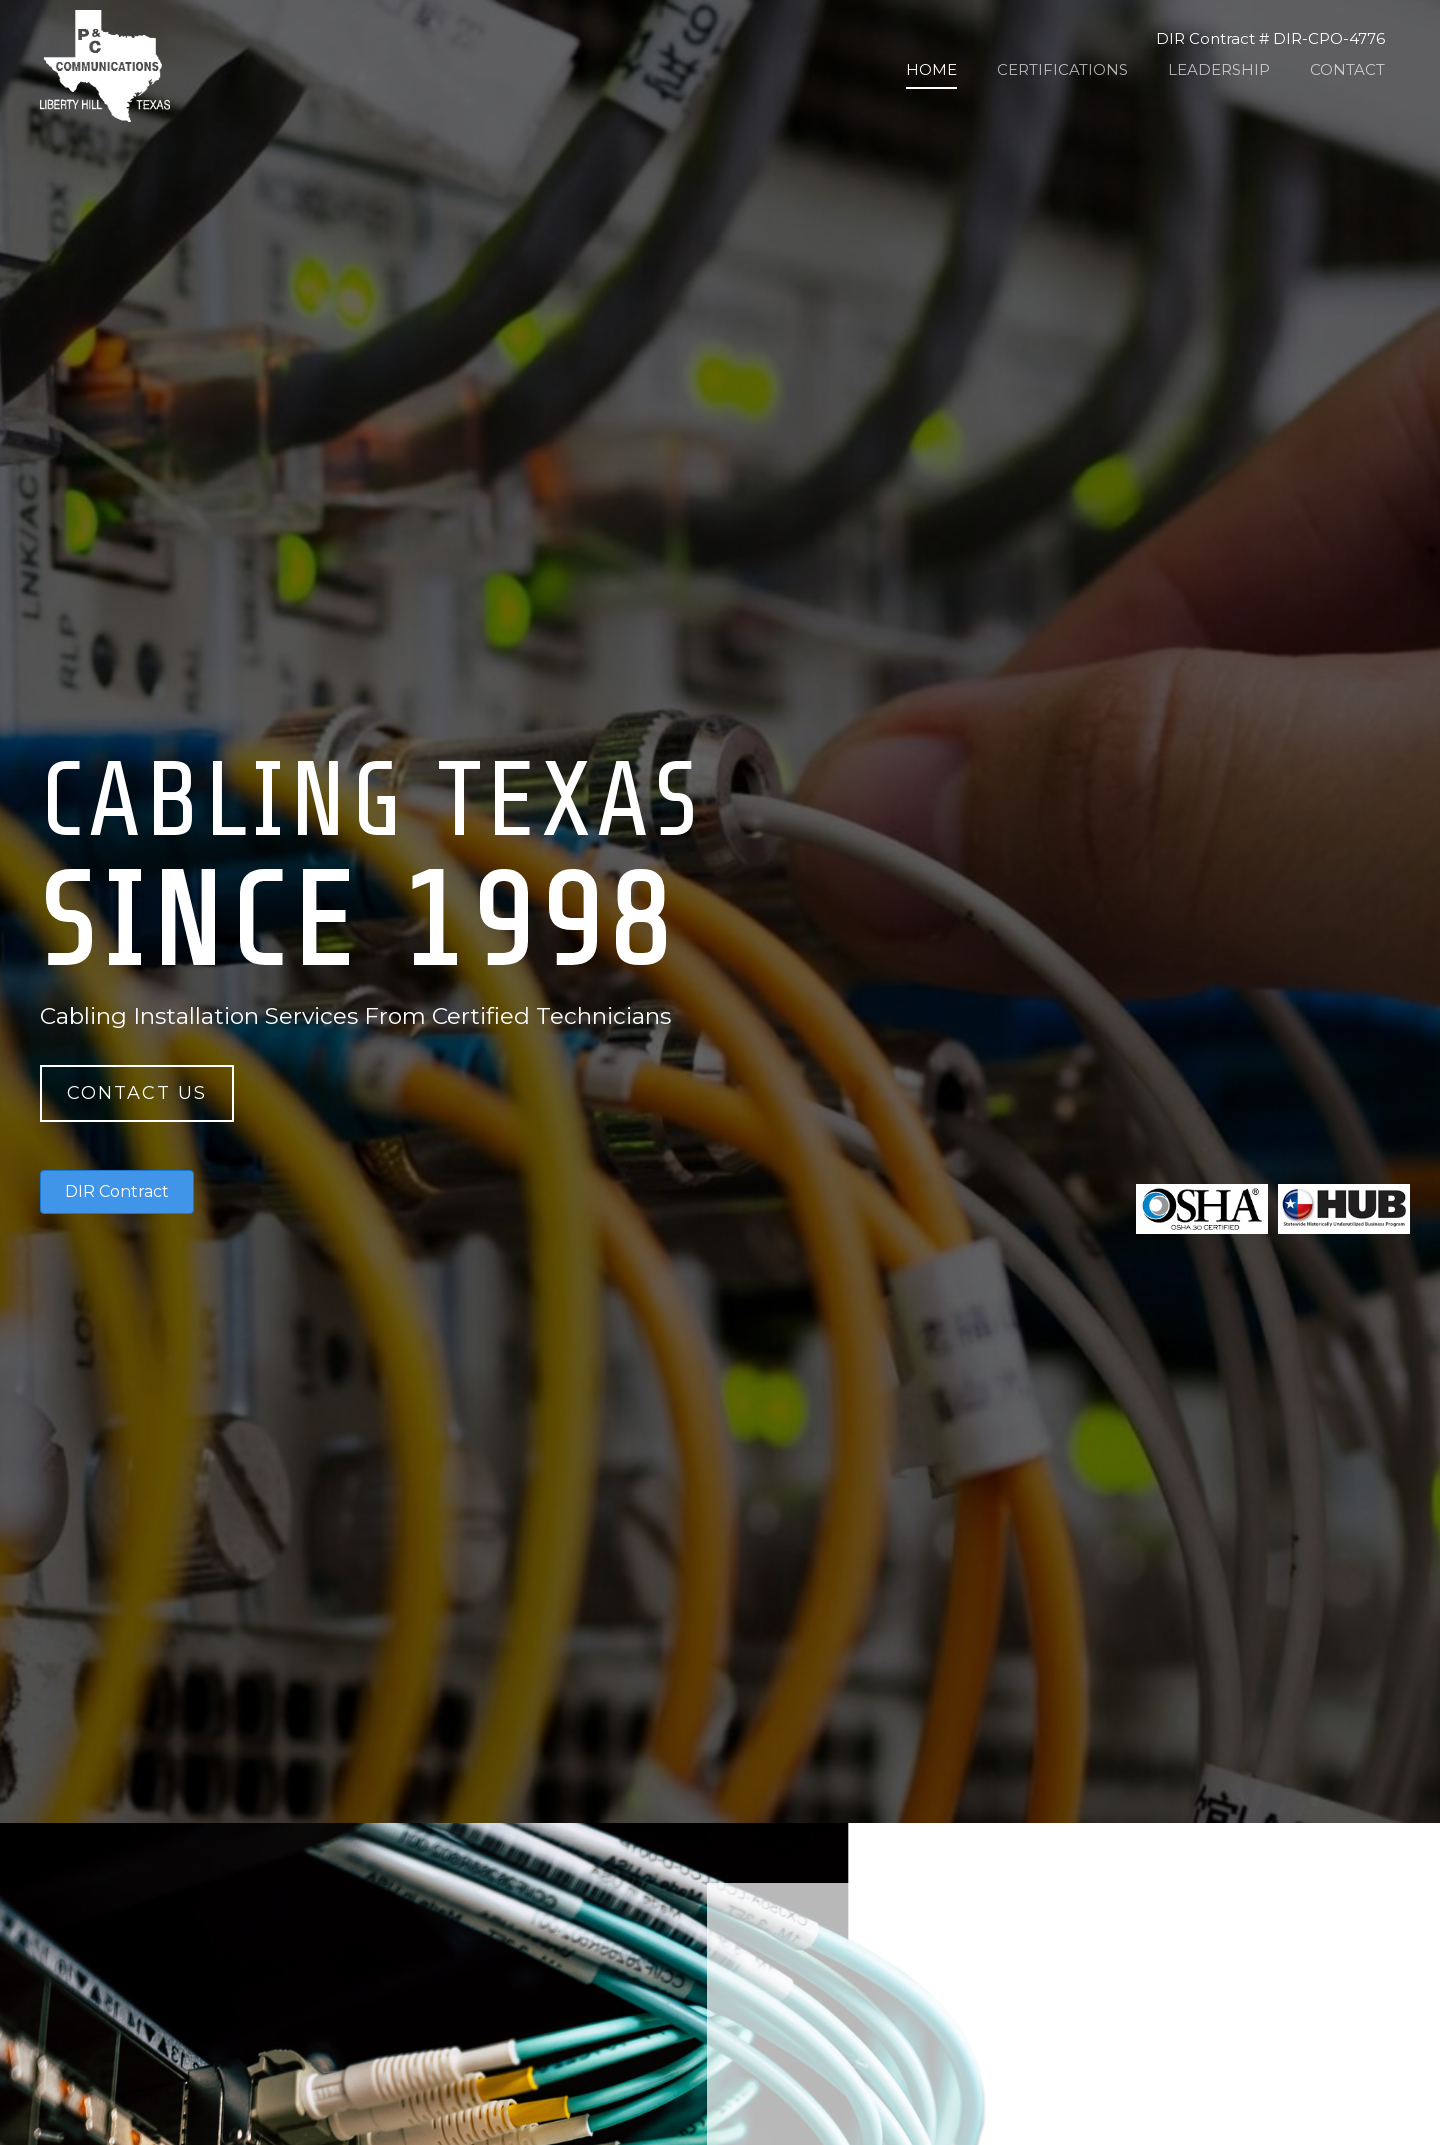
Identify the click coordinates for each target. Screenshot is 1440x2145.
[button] (137, 1093)
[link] (931, 70)
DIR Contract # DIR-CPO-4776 (1270, 38)
